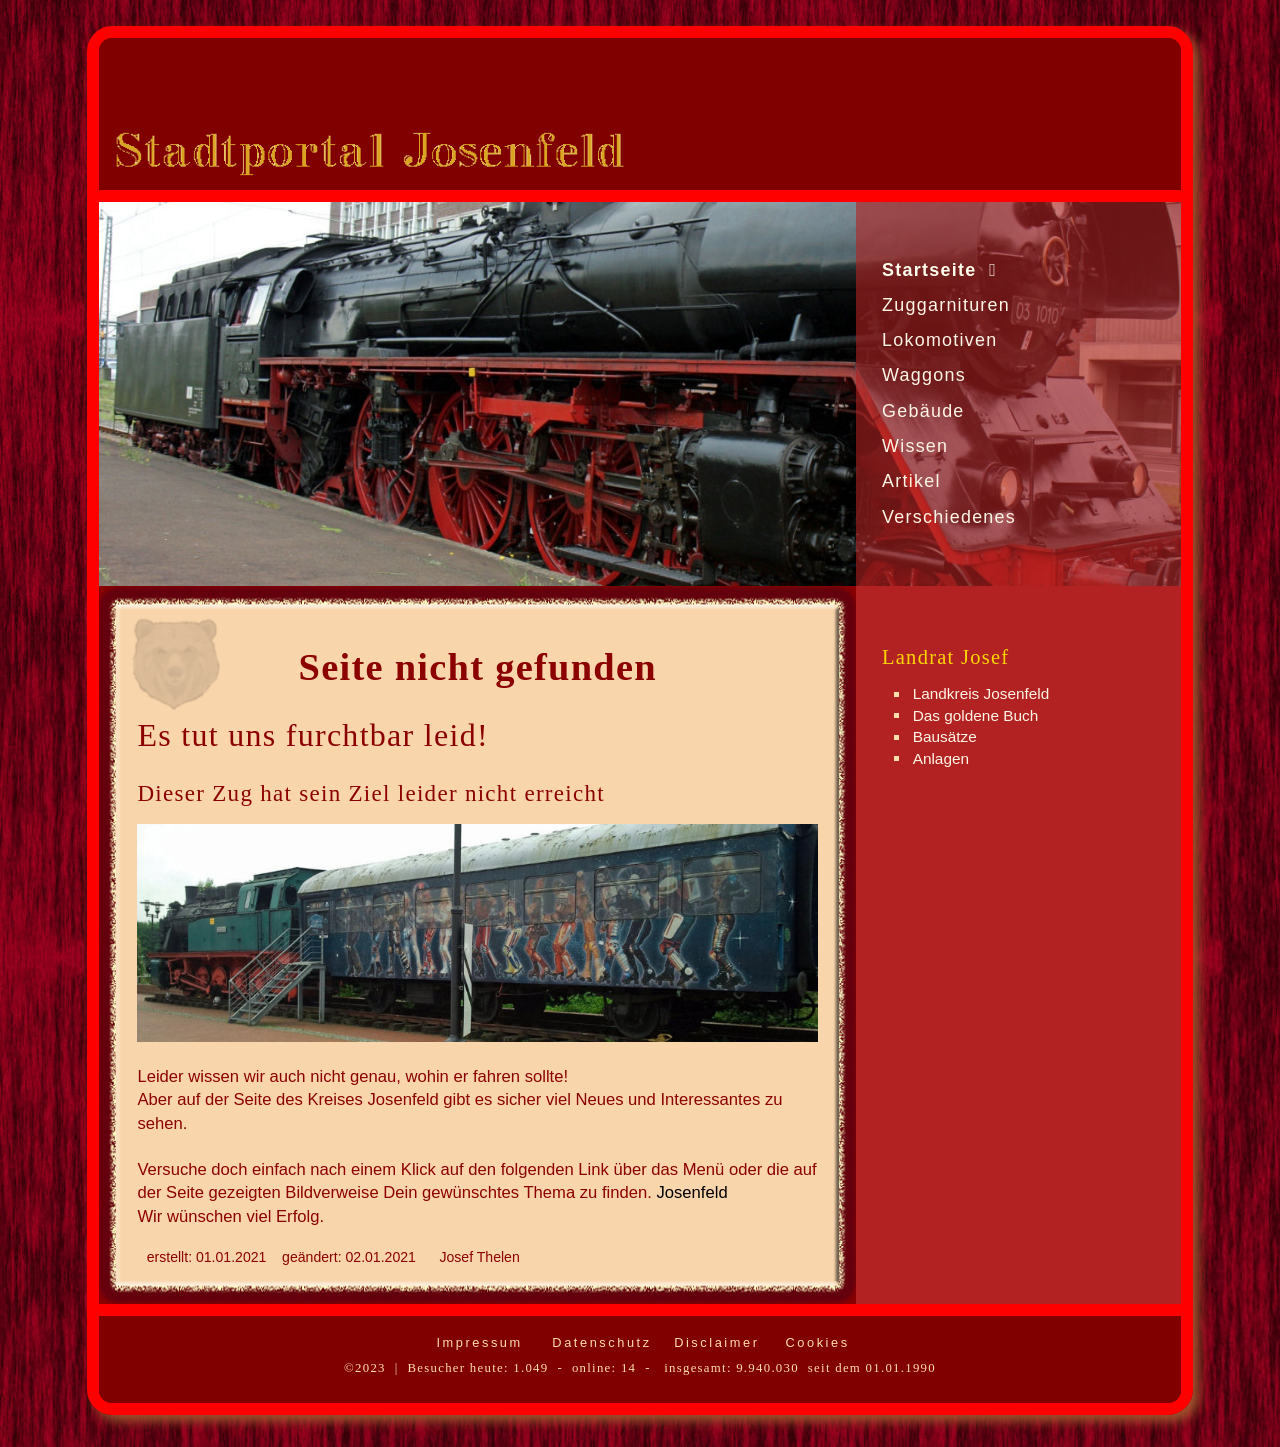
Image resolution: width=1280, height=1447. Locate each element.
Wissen (915, 446)
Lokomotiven (940, 340)
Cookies (814, 1342)
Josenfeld (691, 1192)
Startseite (929, 270)
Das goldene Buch (976, 714)
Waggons (924, 375)
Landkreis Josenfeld (981, 693)
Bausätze (945, 736)
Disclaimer (713, 1342)
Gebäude (923, 411)
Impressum (476, 1342)
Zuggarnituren (946, 305)
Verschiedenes (949, 517)
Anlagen (941, 757)
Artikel (911, 481)
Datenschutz (598, 1342)
